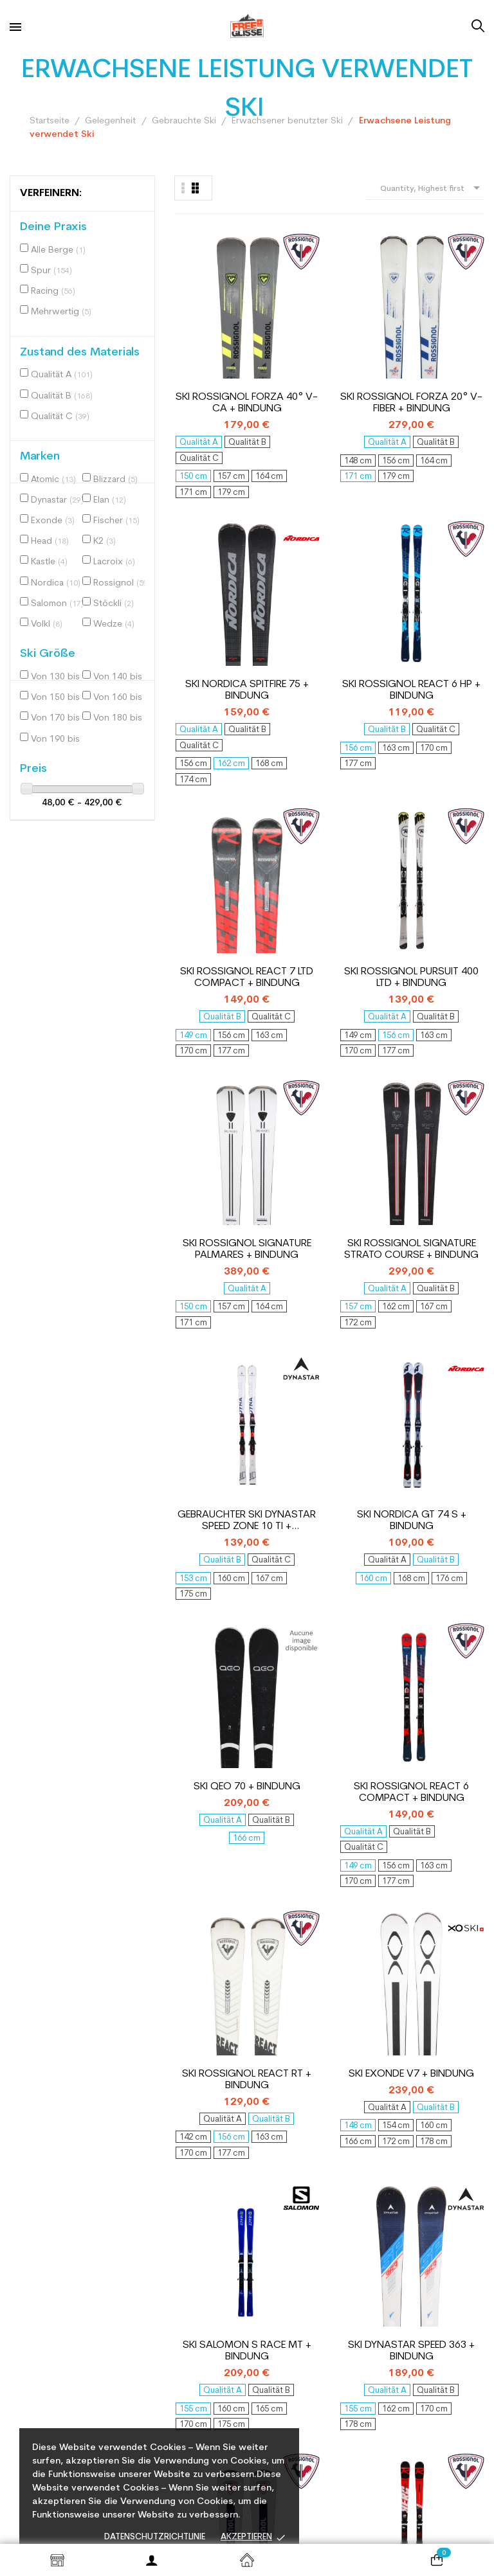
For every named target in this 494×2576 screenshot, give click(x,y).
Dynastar (57, 500)
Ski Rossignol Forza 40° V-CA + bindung (206, 321)
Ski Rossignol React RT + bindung (206, 1109)
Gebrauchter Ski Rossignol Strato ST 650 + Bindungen (205, 1377)
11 (433, 1811)
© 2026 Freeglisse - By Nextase (329, 2519)
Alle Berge (58, 250)
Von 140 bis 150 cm (122, 677)
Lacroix (114, 562)
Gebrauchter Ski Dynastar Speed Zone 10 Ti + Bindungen (205, 841)
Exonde (53, 521)
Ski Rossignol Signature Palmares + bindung (370, 589)
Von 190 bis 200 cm (60, 739)
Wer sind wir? (162, 2212)
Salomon (57, 604)
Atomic (53, 480)
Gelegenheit (284, 2248)
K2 (104, 541)
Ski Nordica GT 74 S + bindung (288, 841)
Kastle (49, 562)
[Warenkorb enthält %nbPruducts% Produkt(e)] (436, 2560)
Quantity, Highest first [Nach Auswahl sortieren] (432, 187)
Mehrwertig (61, 312)
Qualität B (62, 396)
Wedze (113, 624)
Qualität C (60, 417)
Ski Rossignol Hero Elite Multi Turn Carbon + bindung (288, 1377)
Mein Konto (282, 2193)
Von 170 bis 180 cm (60, 718)
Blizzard (115, 480)
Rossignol (122, 583)
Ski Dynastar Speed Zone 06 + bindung (206, 1629)
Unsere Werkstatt (172, 2336)
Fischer (116, 521)
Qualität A (62, 375)
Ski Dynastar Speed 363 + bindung (453, 1109)
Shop (57, 2559)
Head (50, 541)
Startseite (247, 2559)
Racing (53, 291)
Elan (109, 500)
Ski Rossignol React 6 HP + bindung (452, 321)
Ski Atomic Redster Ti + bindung (370, 1629)
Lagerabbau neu (292, 2266)
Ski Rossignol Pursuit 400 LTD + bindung (288, 589)
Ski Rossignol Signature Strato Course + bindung (453, 589)
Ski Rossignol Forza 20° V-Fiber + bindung (288, 321)
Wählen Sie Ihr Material (184, 2283)
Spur (51, 271)
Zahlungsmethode (173, 2388)
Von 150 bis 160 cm (60, 697)
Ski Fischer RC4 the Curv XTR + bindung (453, 1377)
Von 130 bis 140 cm (60, 677)
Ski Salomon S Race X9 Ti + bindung (452, 1629)
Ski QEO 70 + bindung (370, 841)
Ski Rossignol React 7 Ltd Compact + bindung (205, 589)
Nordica (55, 583)
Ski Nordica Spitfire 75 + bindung (370, 321)
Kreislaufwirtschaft (176, 2264)
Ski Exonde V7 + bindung (288, 1109)
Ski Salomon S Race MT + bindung (370, 1109)
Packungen (281, 2285)
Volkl (46, 624)
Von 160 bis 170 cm (122, 697)
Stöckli (113, 604)
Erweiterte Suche (295, 2304)
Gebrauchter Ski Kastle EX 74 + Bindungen (288, 1629)
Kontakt (151, 2193)
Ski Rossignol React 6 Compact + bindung (452, 841)
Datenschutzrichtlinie (154, 2537)
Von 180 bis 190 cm (122, 718)
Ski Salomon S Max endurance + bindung (370, 1377)
